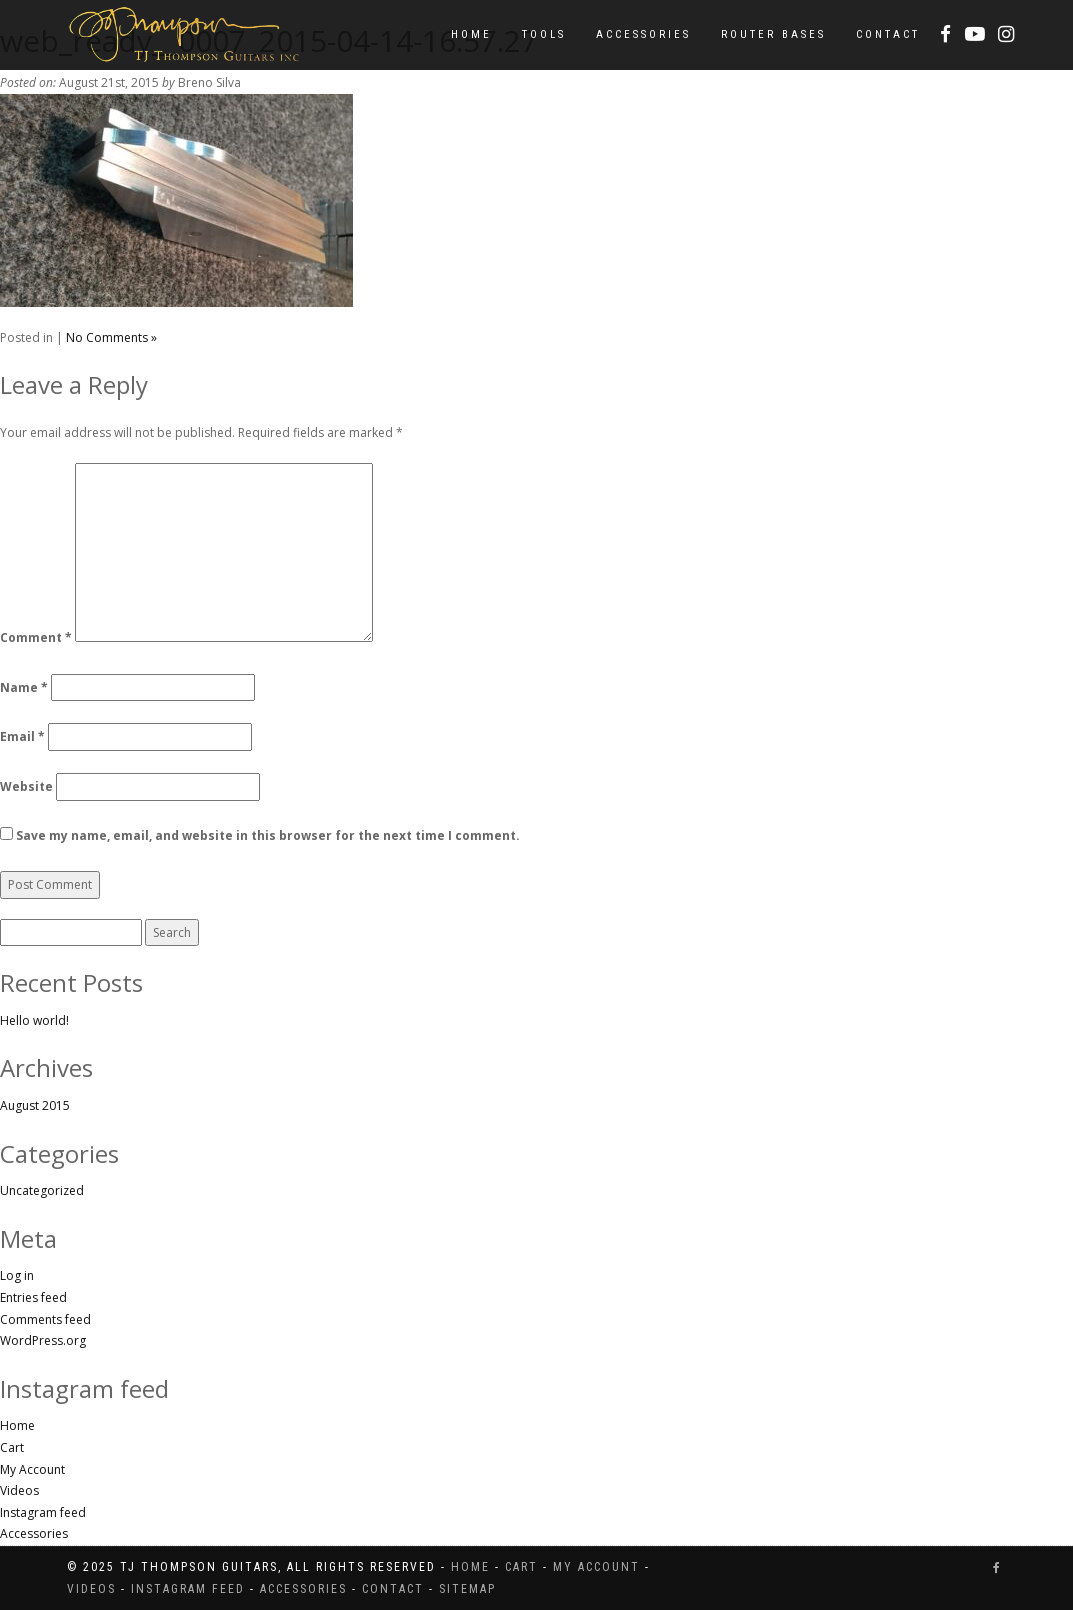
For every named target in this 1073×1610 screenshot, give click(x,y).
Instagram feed (43, 1512)
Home (471, 34)
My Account (32, 1469)
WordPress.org (43, 1340)
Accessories (643, 34)
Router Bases (773, 34)
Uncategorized (42, 1190)
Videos (19, 1490)
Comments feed (45, 1319)
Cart (12, 1447)
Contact (888, 34)
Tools (544, 34)
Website (26, 786)
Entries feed (33, 1297)
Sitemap (467, 1589)
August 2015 (35, 1105)
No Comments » (111, 337)
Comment (36, 637)
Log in (17, 1275)
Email (22, 736)
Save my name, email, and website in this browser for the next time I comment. (268, 835)
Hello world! (34, 1020)
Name (24, 687)
